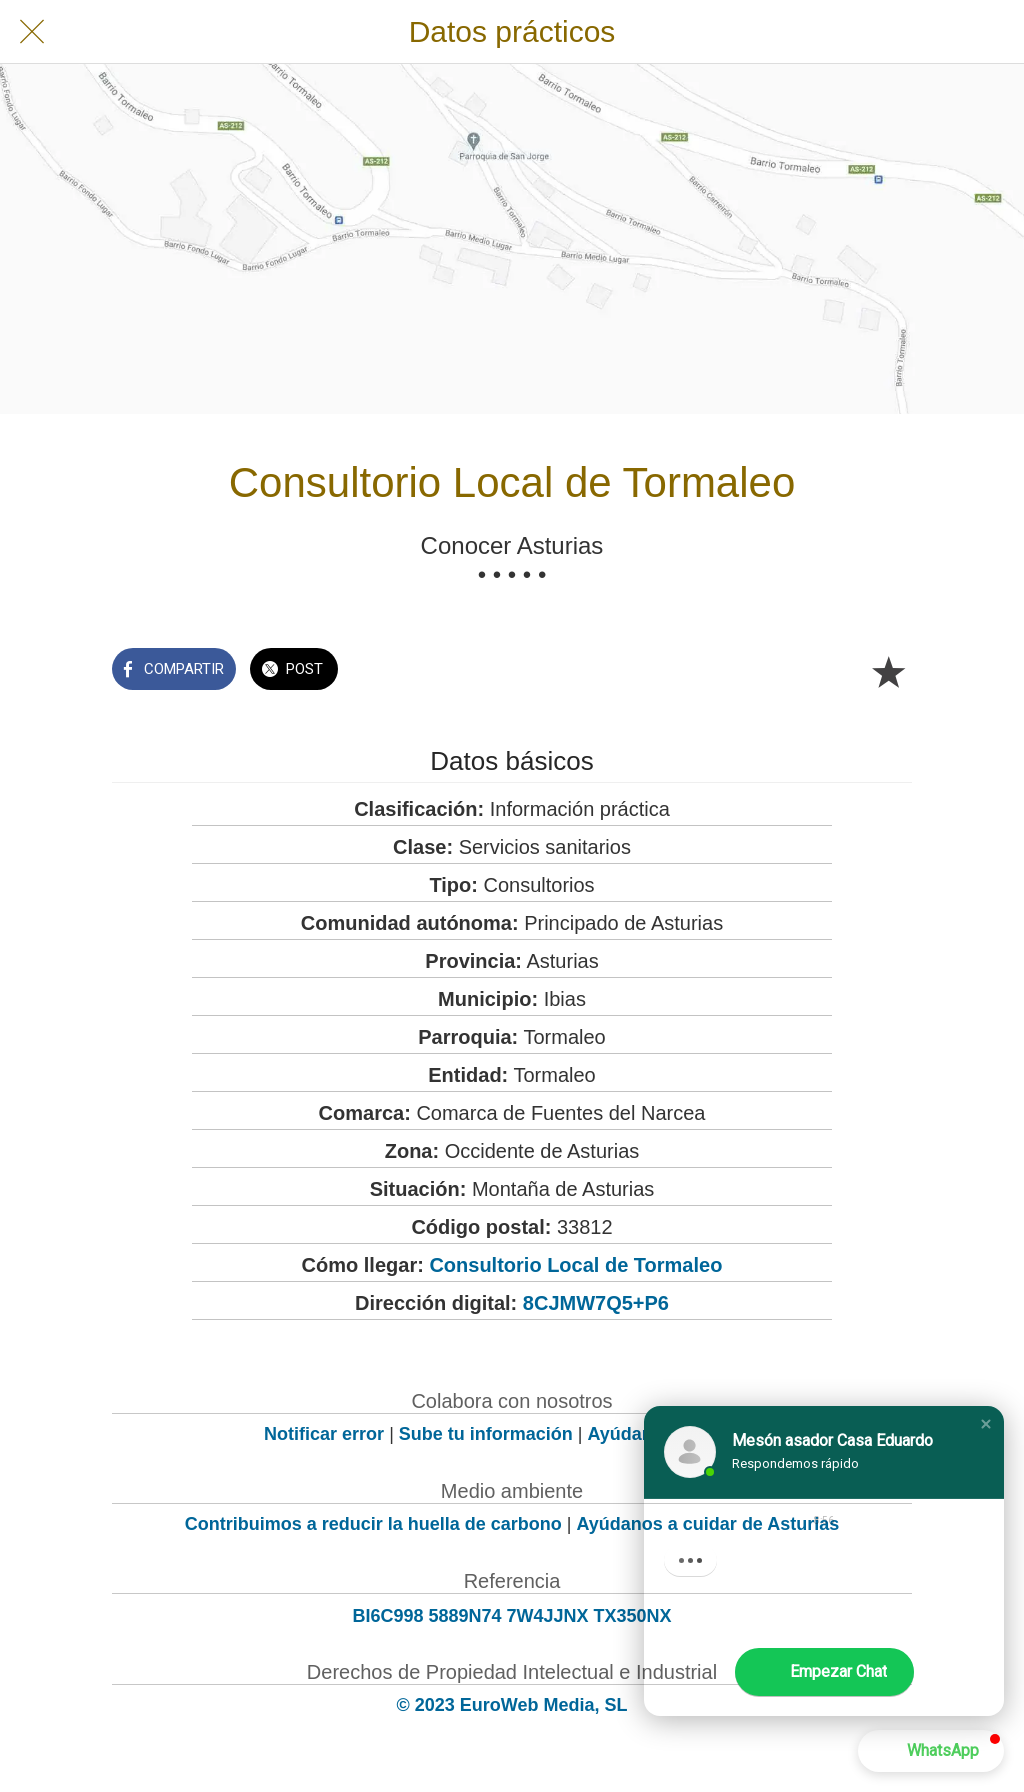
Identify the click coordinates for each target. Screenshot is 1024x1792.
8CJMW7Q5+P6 (596, 1303)
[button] (986, 1424)
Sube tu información (486, 1434)
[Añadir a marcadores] (888, 671)
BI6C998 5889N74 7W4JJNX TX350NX (511, 1616)
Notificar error (324, 1434)
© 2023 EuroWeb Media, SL (512, 1705)
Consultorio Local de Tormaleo (575, 1265)
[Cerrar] (32, 32)
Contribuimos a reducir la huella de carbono (373, 1524)
